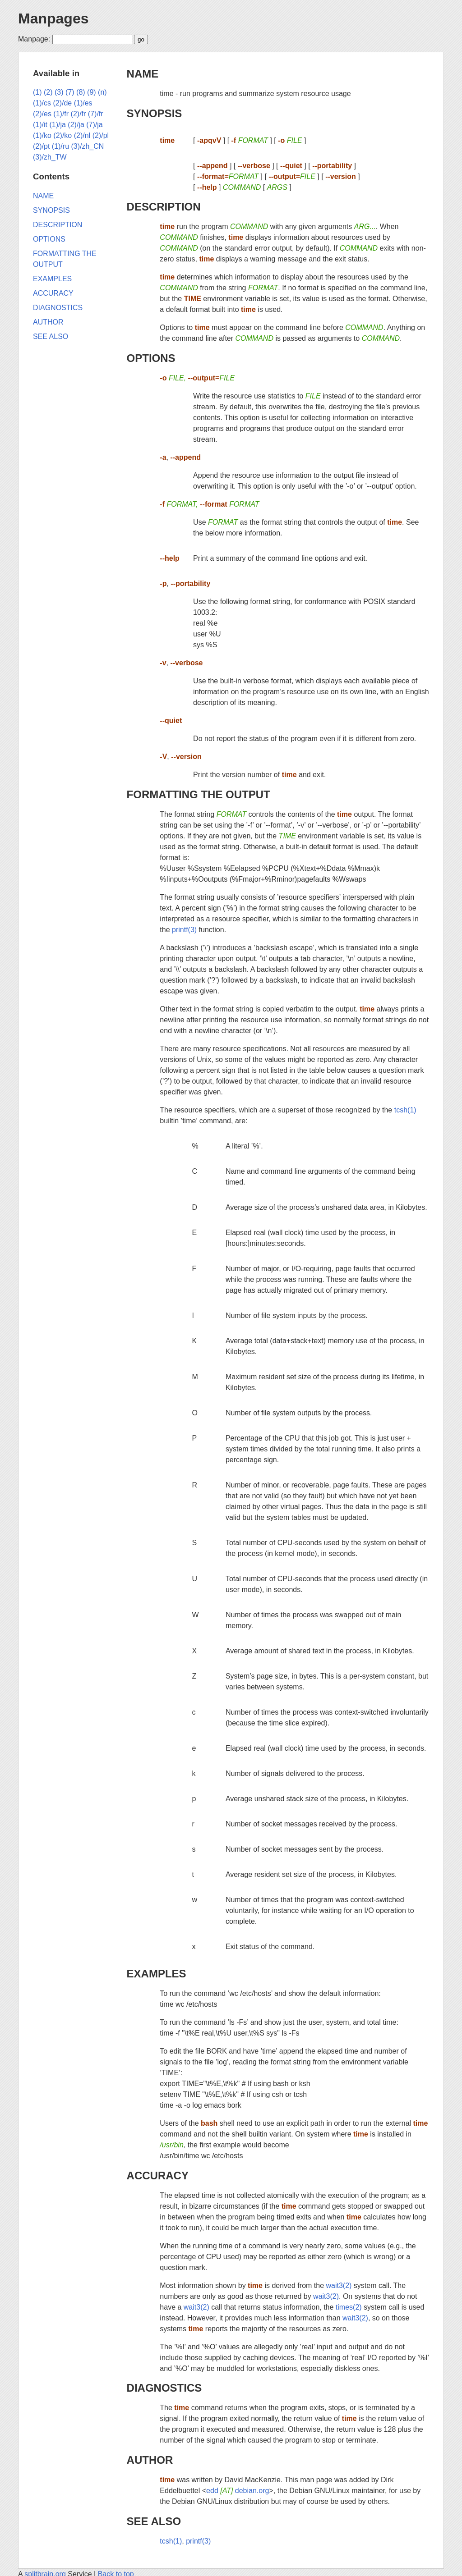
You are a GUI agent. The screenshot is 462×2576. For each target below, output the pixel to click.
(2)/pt (41, 146)
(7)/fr (95, 114)
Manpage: (34, 39)
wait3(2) (338, 2285)
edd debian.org (237, 2490)
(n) (102, 92)
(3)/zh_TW (50, 157)
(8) (80, 92)
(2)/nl (82, 135)
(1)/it (40, 124)
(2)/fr (78, 114)
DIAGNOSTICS (164, 2388)
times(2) (349, 2307)
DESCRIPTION (164, 207)
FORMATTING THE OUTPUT (198, 794)
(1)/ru (60, 146)
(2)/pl (100, 135)
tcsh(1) (405, 1110)
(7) (69, 92)
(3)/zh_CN (87, 146)
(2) (48, 92)
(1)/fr (61, 114)
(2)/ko (62, 135)
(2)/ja (76, 124)
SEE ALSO (154, 2521)
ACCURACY (158, 2175)
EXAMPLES (156, 1973)
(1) (37, 92)
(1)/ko (42, 135)
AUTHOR (150, 2460)
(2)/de (62, 103)
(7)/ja (94, 124)
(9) (91, 92)
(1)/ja (57, 124)
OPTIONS (151, 358)
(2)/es (42, 114)
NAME (143, 74)
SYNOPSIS (154, 113)
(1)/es (83, 103)
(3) (59, 92)
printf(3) (184, 929)
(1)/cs (42, 103)
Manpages (53, 18)
